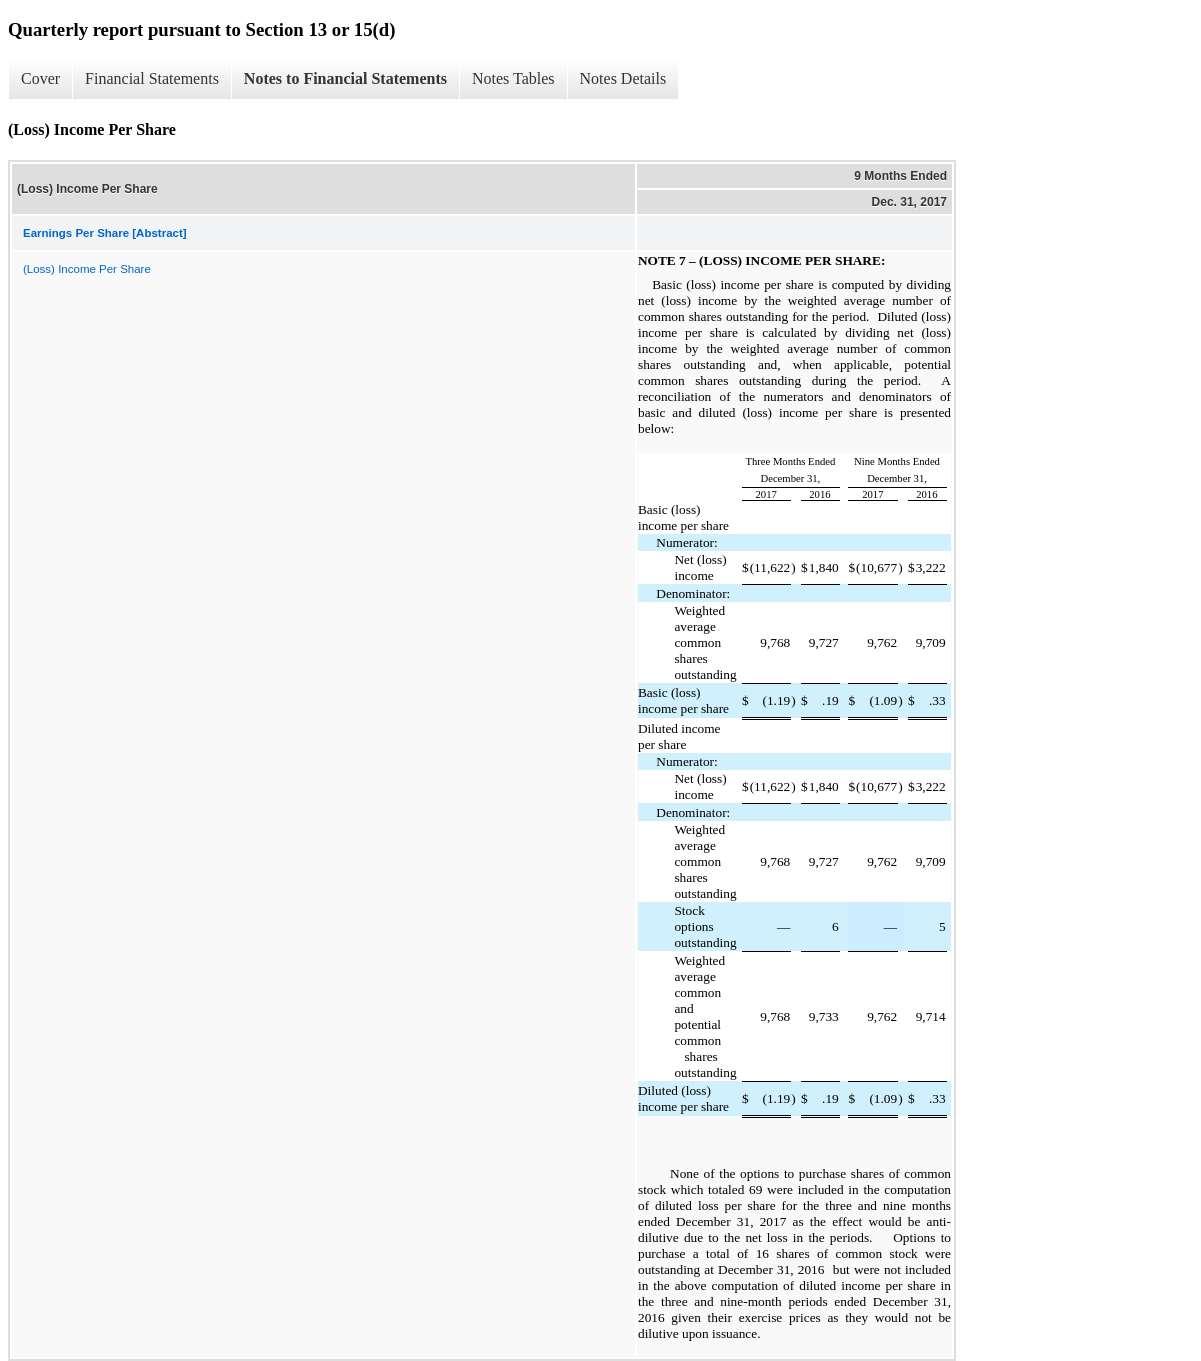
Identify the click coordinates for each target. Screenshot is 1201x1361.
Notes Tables (513, 78)
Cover (40, 78)
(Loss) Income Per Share (87, 269)
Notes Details (623, 78)
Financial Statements (152, 78)
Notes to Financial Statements (345, 78)
